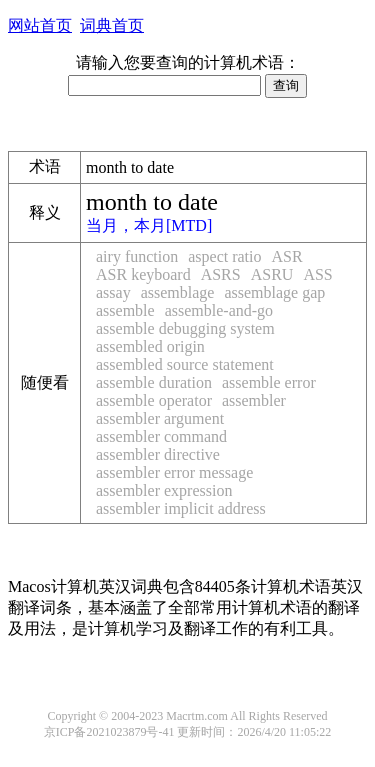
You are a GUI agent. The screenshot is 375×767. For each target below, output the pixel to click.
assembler (254, 400)
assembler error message (174, 472)
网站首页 (40, 25)
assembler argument (160, 418)
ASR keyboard (143, 274)
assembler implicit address (181, 508)
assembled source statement (185, 364)
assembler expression (164, 490)
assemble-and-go (219, 310)
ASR (287, 256)
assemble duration (154, 382)
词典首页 (112, 25)
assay (113, 292)
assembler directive (158, 454)
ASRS (221, 274)
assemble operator (154, 400)
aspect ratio (224, 256)
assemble (125, 310)
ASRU (272, 274)
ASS (317, 274)
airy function (137, 256)
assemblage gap (274, 292)
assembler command (161, 436)
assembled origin (150, 346)
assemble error (269, 382)
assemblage (178, 292)
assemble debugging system (185, 328)
